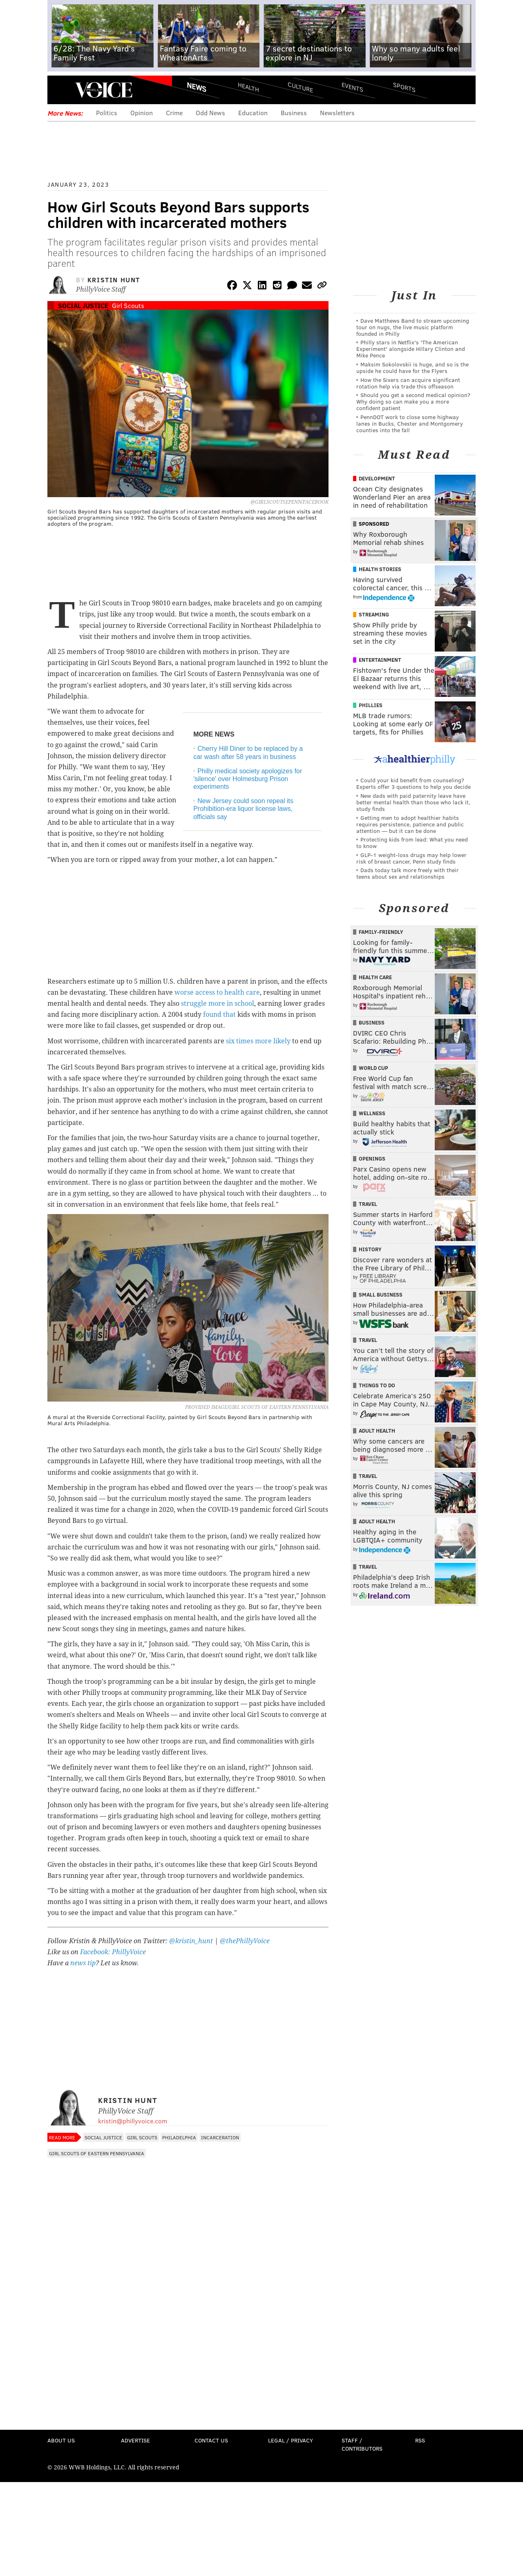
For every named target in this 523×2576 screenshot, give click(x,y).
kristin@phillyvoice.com (132, 2120)
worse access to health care (217, 992)
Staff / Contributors (362, 2444)
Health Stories (380, 569)
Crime (174, 112)
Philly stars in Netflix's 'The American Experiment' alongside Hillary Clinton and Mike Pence (410, 348)
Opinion (141, 112)
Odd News (210, 112)
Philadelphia (179, 2137)
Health (248, 87)
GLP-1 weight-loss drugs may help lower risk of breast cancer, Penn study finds (411, 858)
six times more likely (258, 1041)
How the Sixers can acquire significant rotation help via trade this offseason (408, 383)
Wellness (372, 1113)
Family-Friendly (381, 931)
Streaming (374, 614)
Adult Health (377, 1430)
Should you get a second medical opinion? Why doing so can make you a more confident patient (413, 401)
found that (219, 1014)
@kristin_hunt (192, 1941)
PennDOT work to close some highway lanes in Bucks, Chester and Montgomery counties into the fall (409, 423)
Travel (368, 1204)
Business (294, 112)
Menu (60, 90)
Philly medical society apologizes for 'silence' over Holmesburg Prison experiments (247, 779)
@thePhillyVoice (245, 1941)
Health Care (375, 977)
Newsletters (337, 112)
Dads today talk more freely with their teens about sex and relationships (407, 873)
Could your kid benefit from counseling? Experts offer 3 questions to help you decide (413, 783)
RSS (420, 2440)
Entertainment (380, 659)
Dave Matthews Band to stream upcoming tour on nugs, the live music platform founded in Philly (412, 327)
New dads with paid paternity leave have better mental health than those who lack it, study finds (413, 802)
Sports (404, 87)
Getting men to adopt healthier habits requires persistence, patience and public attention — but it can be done (410, 824)
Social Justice (83, 305)
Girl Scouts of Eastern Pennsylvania (96, 2153)
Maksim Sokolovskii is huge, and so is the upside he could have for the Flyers (412, 367)
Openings (372, 1158)
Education (253, 112)
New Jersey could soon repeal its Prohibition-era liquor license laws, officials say (243, 808)
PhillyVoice (103, 89)
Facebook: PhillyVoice (113, 1952)
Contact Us (211, 2440)
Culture (300, 87)
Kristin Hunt (113, 279)
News (196, 87)
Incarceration (220, 2137)
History (370, 1249)
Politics (106, 112)
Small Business (380, 1294)
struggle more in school (217, 1003)
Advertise (135, 2440)
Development (377, 478)
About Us (61, 2440)
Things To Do (377, 1385)
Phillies (370, 705)
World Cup (373, 1067)
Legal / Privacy (290, 2440)
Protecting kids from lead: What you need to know (412, 842)
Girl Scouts (128, 305)
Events (352, 87)
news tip (83, 1963)
